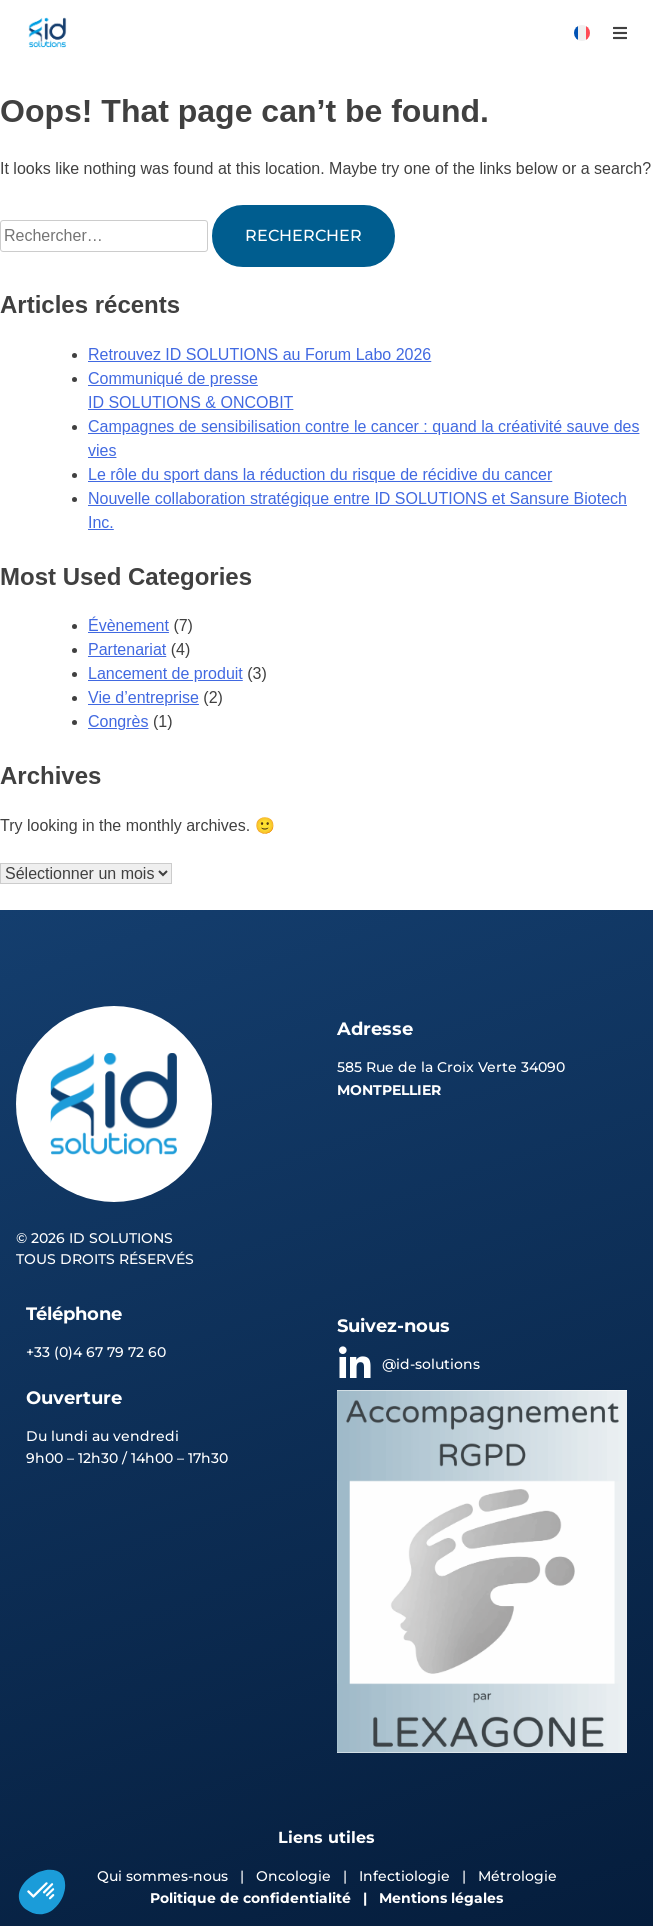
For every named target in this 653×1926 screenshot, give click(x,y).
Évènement (128, 625)
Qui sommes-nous (162, 1876)
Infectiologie (404, 1876)
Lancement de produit (165, 673)
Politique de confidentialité (250, 1898)
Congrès (118, 721)
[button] (619, 32)
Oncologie (295, 1876)
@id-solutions (431, 1364)
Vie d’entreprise (143, 697)
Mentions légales (441, 1898)
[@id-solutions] (355, 1365)
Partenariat (127, 649)
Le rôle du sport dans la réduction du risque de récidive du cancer (320, 474)
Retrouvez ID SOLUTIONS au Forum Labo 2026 (259, 354)
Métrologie (517, 1876)
